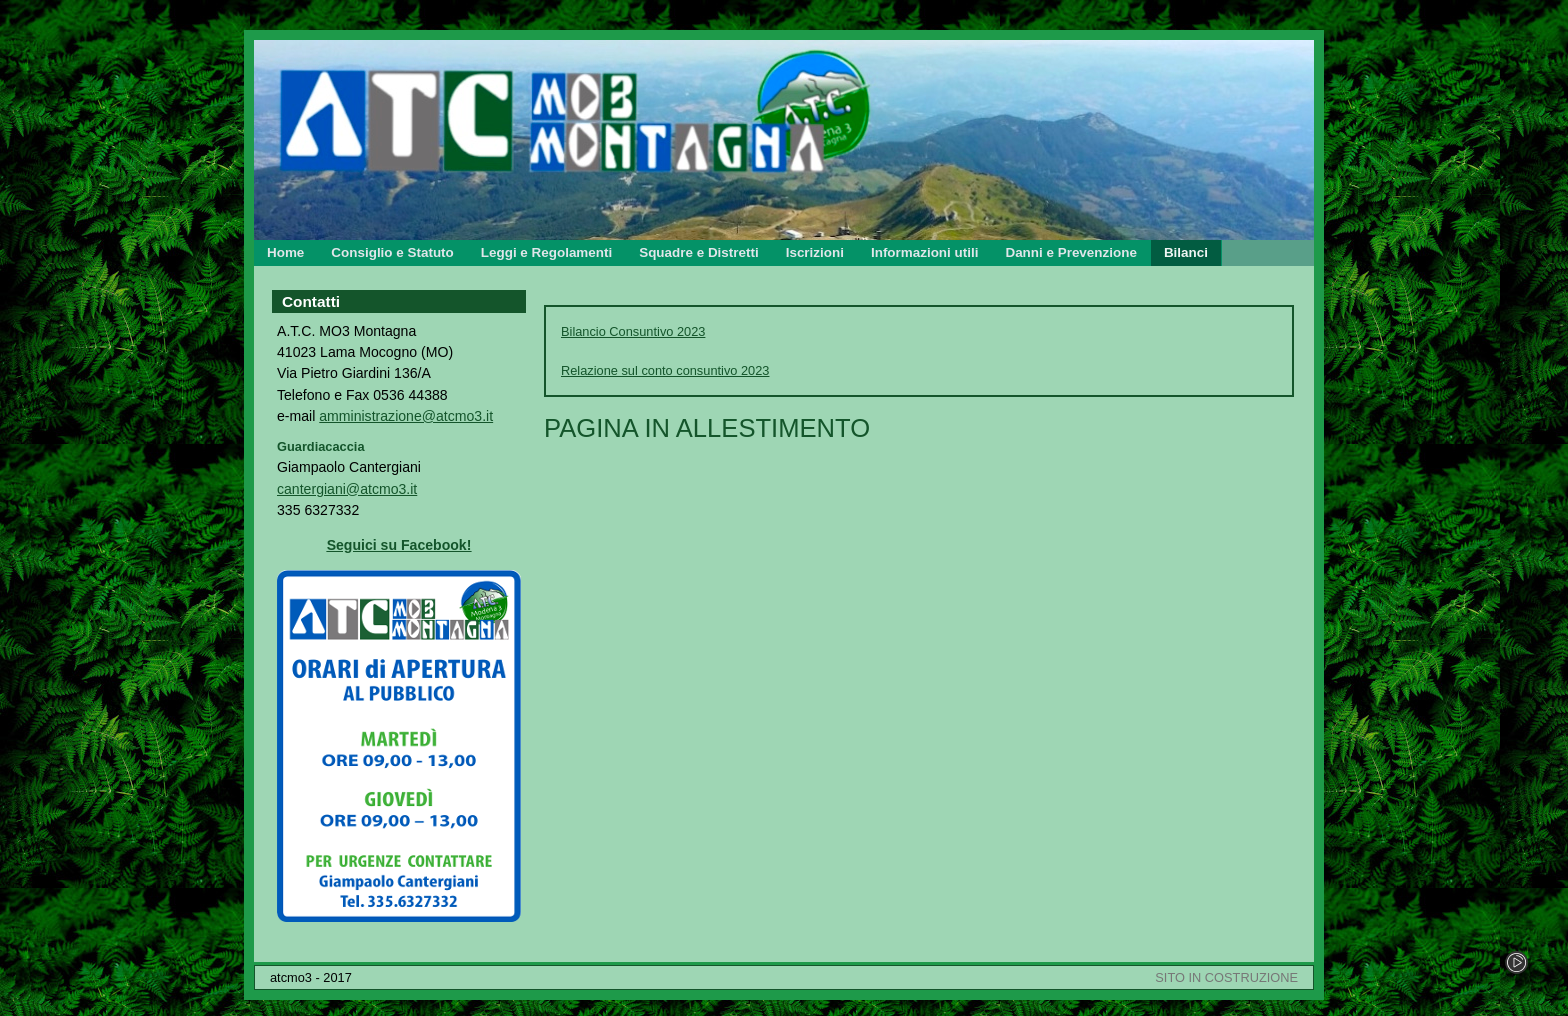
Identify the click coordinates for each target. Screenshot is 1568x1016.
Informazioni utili (925, 252)
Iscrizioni (815, 252)
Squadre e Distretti (698, 252)
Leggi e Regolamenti (546, 252)
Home (285, 252)
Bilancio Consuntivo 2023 (633, 331)
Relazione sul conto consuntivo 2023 (665, 370)
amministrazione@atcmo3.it (406, 416)
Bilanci (1186, 252)
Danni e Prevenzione (1070, 252)
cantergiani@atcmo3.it (347, 489)
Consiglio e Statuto (392, 252)
